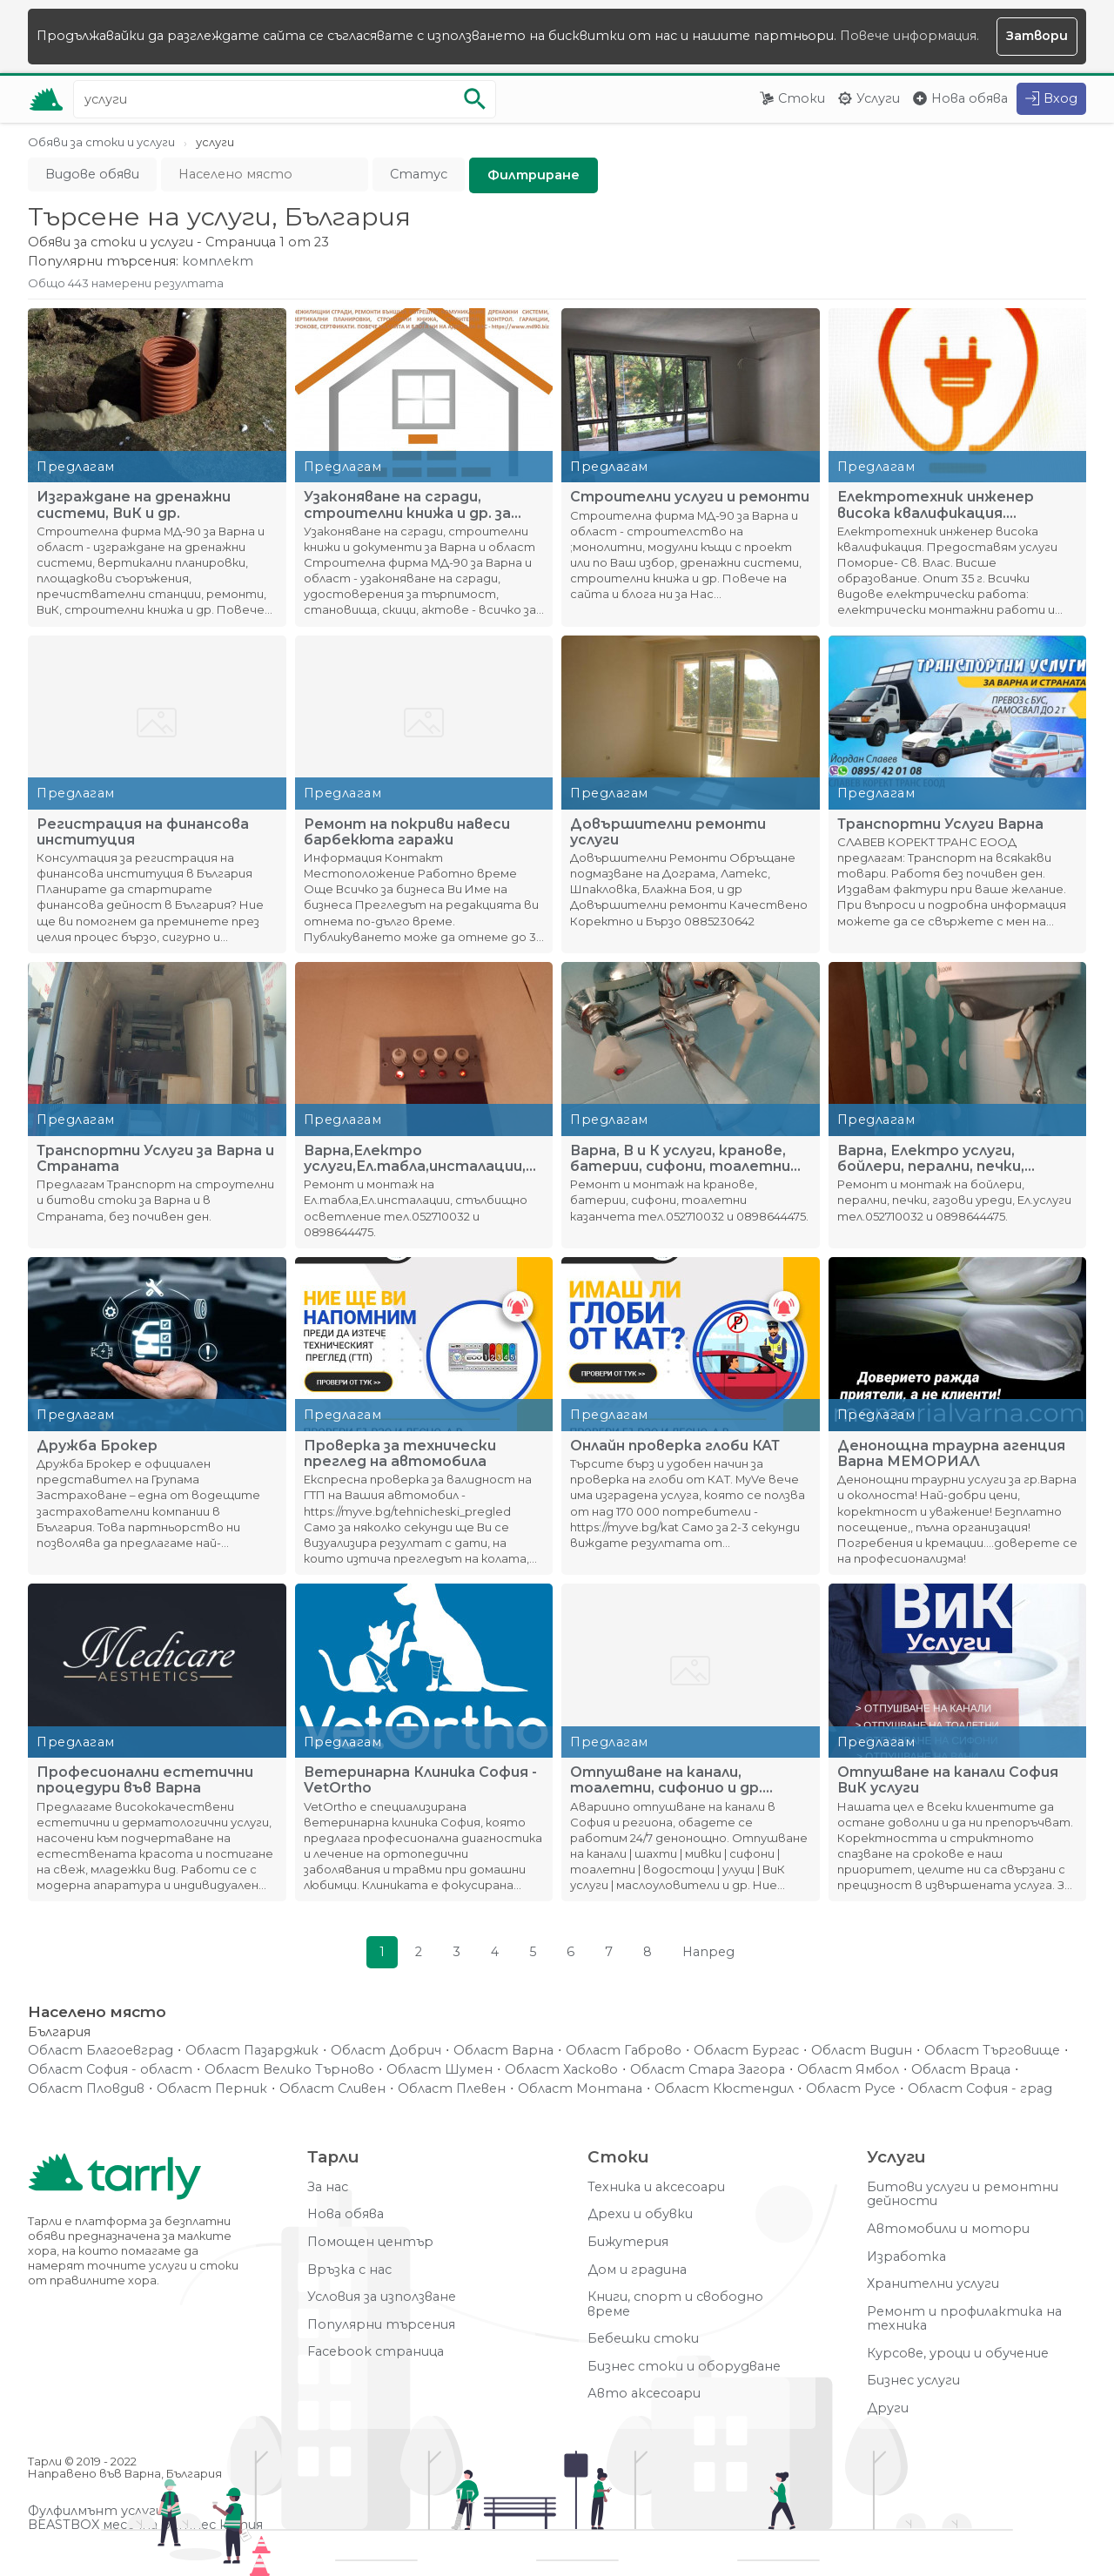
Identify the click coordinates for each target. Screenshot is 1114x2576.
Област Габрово (623, 2050)
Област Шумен (439, 2069)
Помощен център (370, 2242)
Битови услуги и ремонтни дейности (962, 2194)
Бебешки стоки (643, 2338)
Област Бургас (746, 2050)
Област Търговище (992, 2050)
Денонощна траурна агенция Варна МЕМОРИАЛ (951, 1454)
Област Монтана (580, 2089)
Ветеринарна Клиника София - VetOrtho (420, 1780)
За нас (327, 2187)
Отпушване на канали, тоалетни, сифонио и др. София (666, 1780)
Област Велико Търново (289, 2069)
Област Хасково (561, 2069)
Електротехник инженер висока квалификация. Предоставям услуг (935, 505)
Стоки (801, 98)
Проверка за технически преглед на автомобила (400, 1454)
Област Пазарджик (252, 2050)
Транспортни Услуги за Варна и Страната (155, 1158)
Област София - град (980, 2089)
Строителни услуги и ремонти (689, 497)
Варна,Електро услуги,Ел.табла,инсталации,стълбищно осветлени (419, 1158)
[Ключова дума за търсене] (284, 99)
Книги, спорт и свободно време (675, 2304)
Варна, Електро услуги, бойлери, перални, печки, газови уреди (930, 1158)
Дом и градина (637, 2270)
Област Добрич (386, 2050)
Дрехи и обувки (640, 2214)
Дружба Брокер (97, 1446)
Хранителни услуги (933, 2284)
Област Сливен (332, 2089)
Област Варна (503, 2050)
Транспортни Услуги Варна (940, 824)
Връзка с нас (349, 2270)
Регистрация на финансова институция (143, 832)
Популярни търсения (381, 2324)
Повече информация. (909, 36)
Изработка (906, 2257)
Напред (708, 1952)
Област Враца (960, 2069)
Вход (1060, 98)
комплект (217, 261)
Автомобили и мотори (948, 2229)
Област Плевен (452, 2089)
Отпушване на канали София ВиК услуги (947, 1780)
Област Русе (851, 2089)
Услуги (878, 98)
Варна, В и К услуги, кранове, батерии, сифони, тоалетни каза (680, 1158)
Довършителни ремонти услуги (668, 832)
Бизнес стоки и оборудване (684, 2366)
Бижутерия (627, 2242)
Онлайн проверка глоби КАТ (675, 1446)
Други (888, 2408)
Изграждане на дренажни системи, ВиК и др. (134, 505)
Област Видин (861, 2050)
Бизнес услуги (913, 2380)
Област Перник (212, 2089)
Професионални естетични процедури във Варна (145, 1780)
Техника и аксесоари (656, 2187)
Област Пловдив (86, 2089)
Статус (418, 174)
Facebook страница (375, 2351)
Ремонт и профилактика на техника (964, 2318)
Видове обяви (92, 174)
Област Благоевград (100, 2050)
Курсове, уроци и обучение (958, 2353)
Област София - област (110, 2069)
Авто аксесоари (644, 2393)
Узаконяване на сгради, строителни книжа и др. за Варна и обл (407, 505)
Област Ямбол (848, 2069)
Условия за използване (381, 2297)
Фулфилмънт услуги (96, 2511)
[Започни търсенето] (474, 99)
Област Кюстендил (724, 2089)
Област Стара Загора (707, 2069)
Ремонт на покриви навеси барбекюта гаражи (407, 832)
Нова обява (969, 98)
